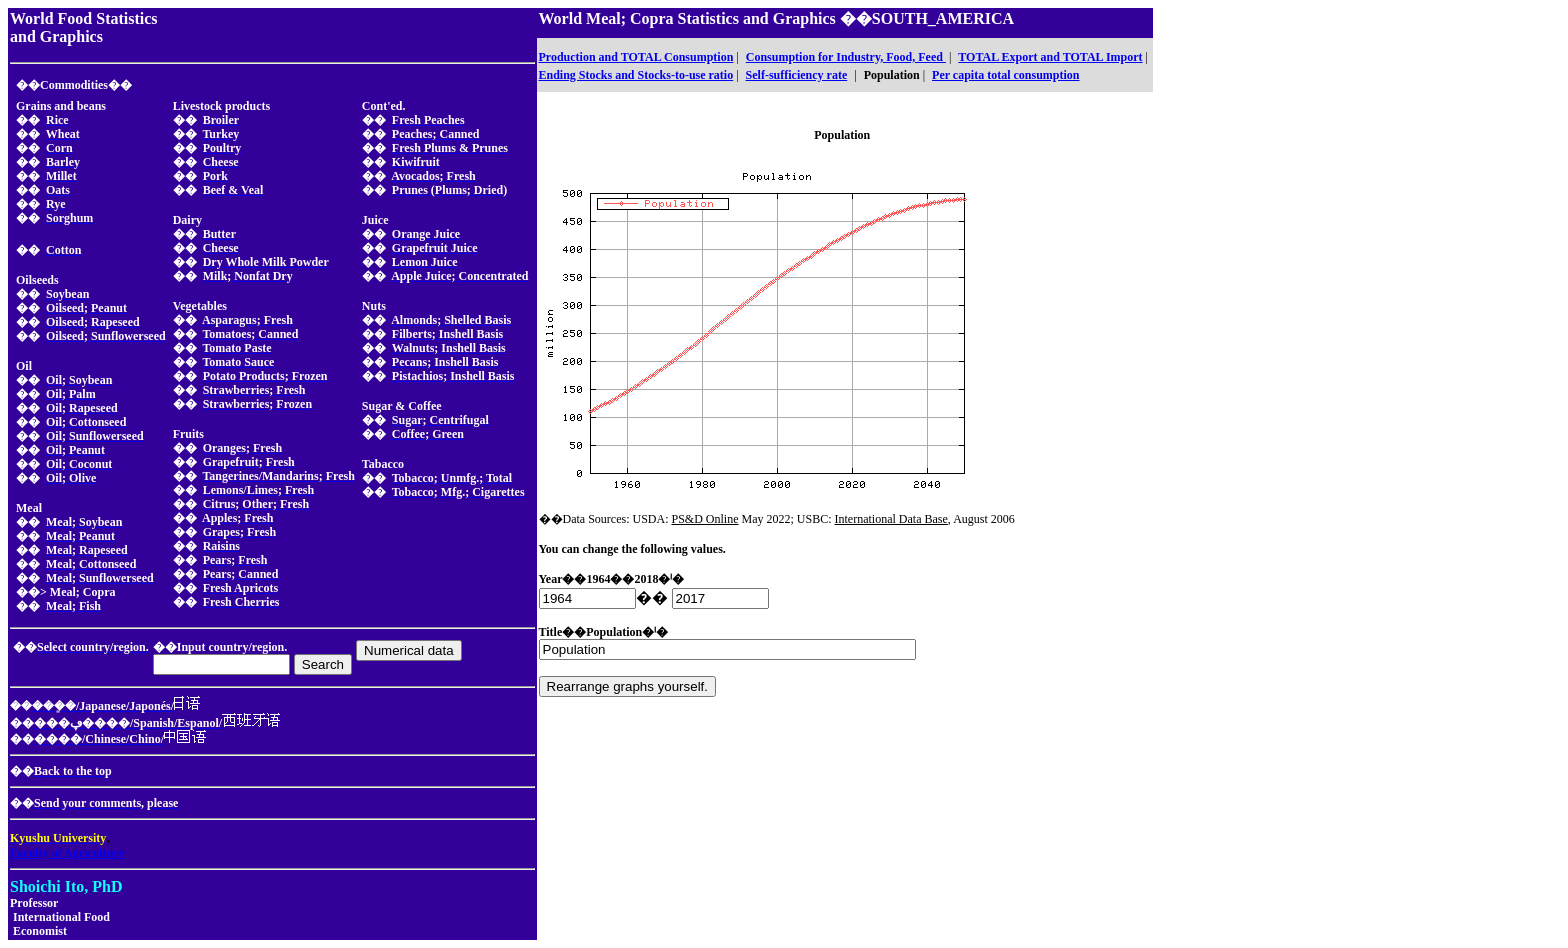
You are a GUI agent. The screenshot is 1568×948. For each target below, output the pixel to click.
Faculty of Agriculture (67, 853)
